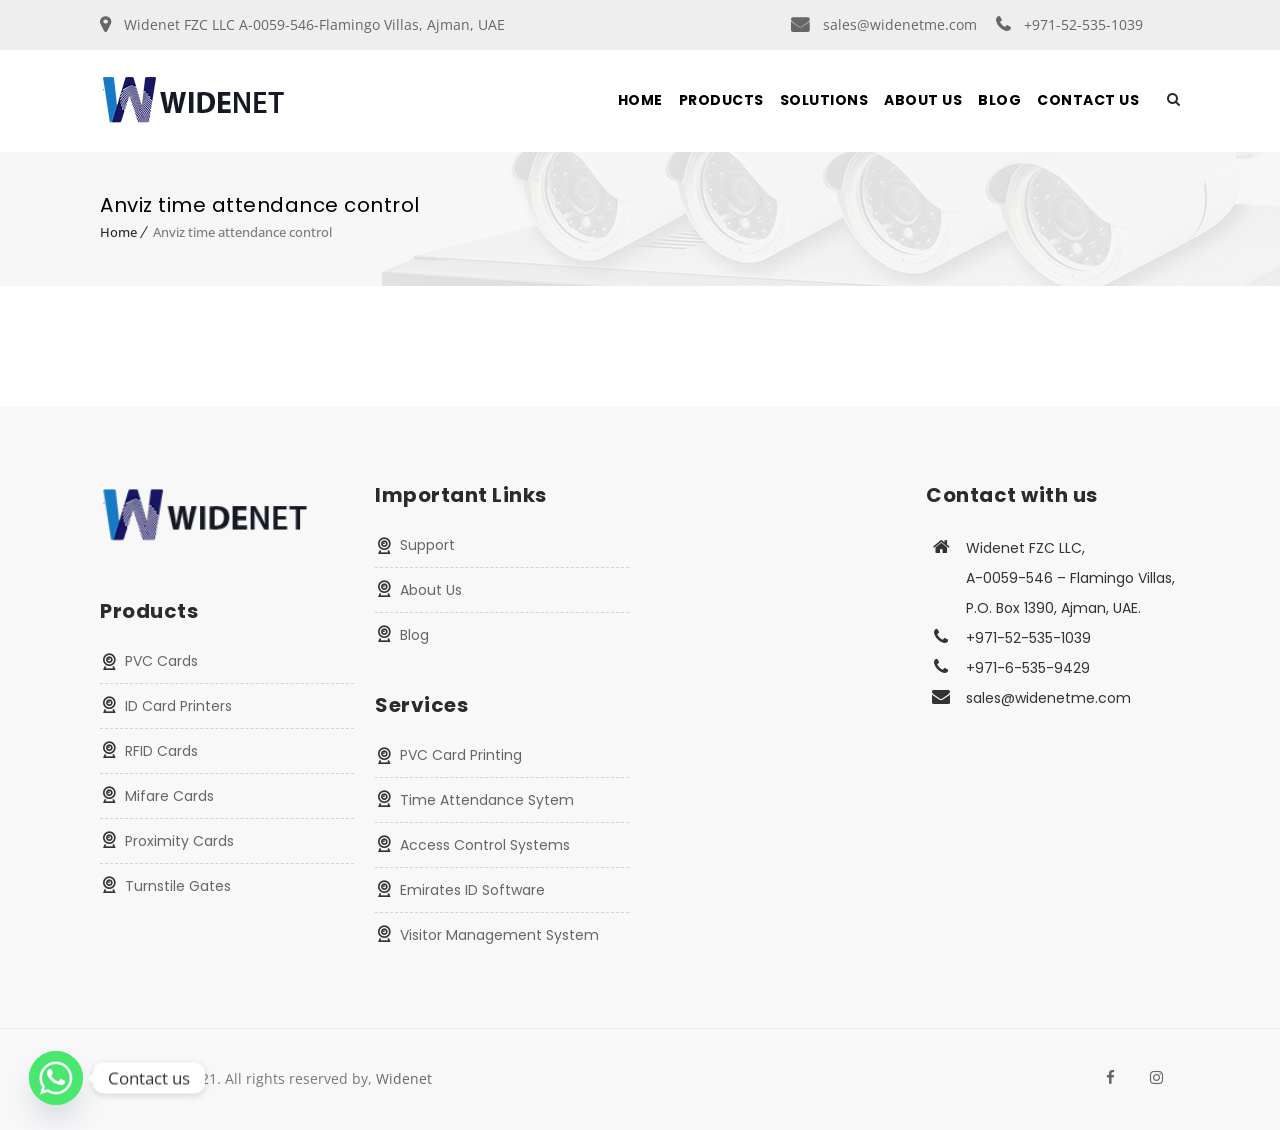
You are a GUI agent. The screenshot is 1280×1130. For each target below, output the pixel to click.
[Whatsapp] (56, 1078)
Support (427, 545)
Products (721, 100)
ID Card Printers (178, 706)
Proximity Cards (179, 841)
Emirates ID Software (472, 890)
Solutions (824, 100)
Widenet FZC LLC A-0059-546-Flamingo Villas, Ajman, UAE (314, 24)
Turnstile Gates (178, 886)
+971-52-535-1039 (1083, 24)
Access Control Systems (485, 845)
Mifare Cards (169, 796)
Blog (999, 100)
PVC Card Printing (461, 755)
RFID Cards (161, 751)
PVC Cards (161, 661)
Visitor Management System (499, 935)
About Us (923, 100)
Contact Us (1088, 100)
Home (640, 100)
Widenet (404, 1078)
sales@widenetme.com (900, 24)
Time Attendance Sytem (487, 800)
